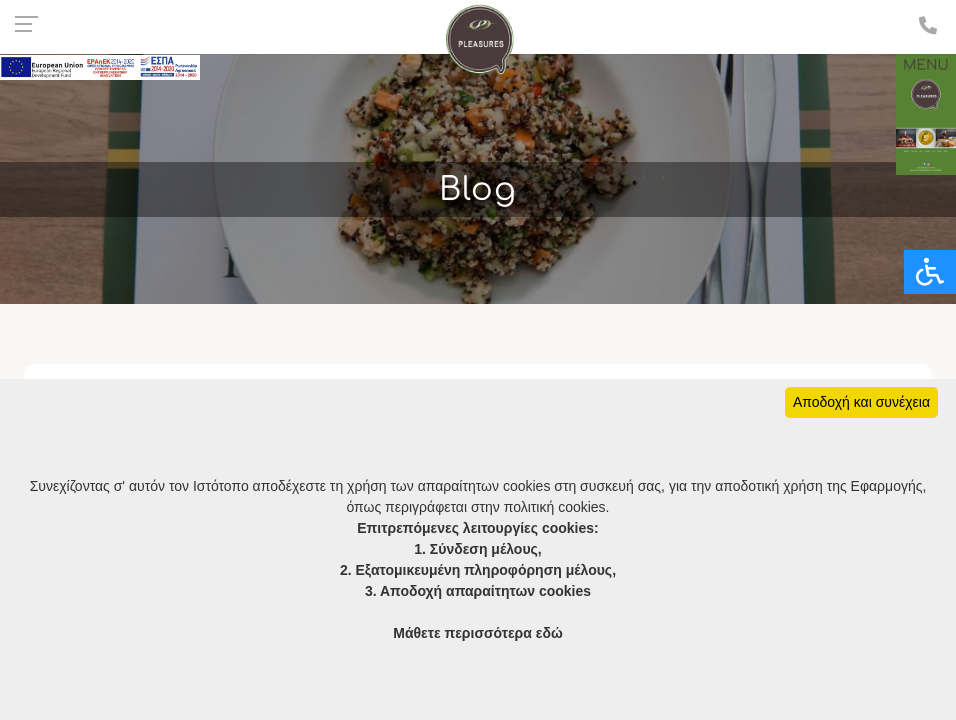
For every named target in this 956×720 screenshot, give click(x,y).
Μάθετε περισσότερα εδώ (478, 633)
